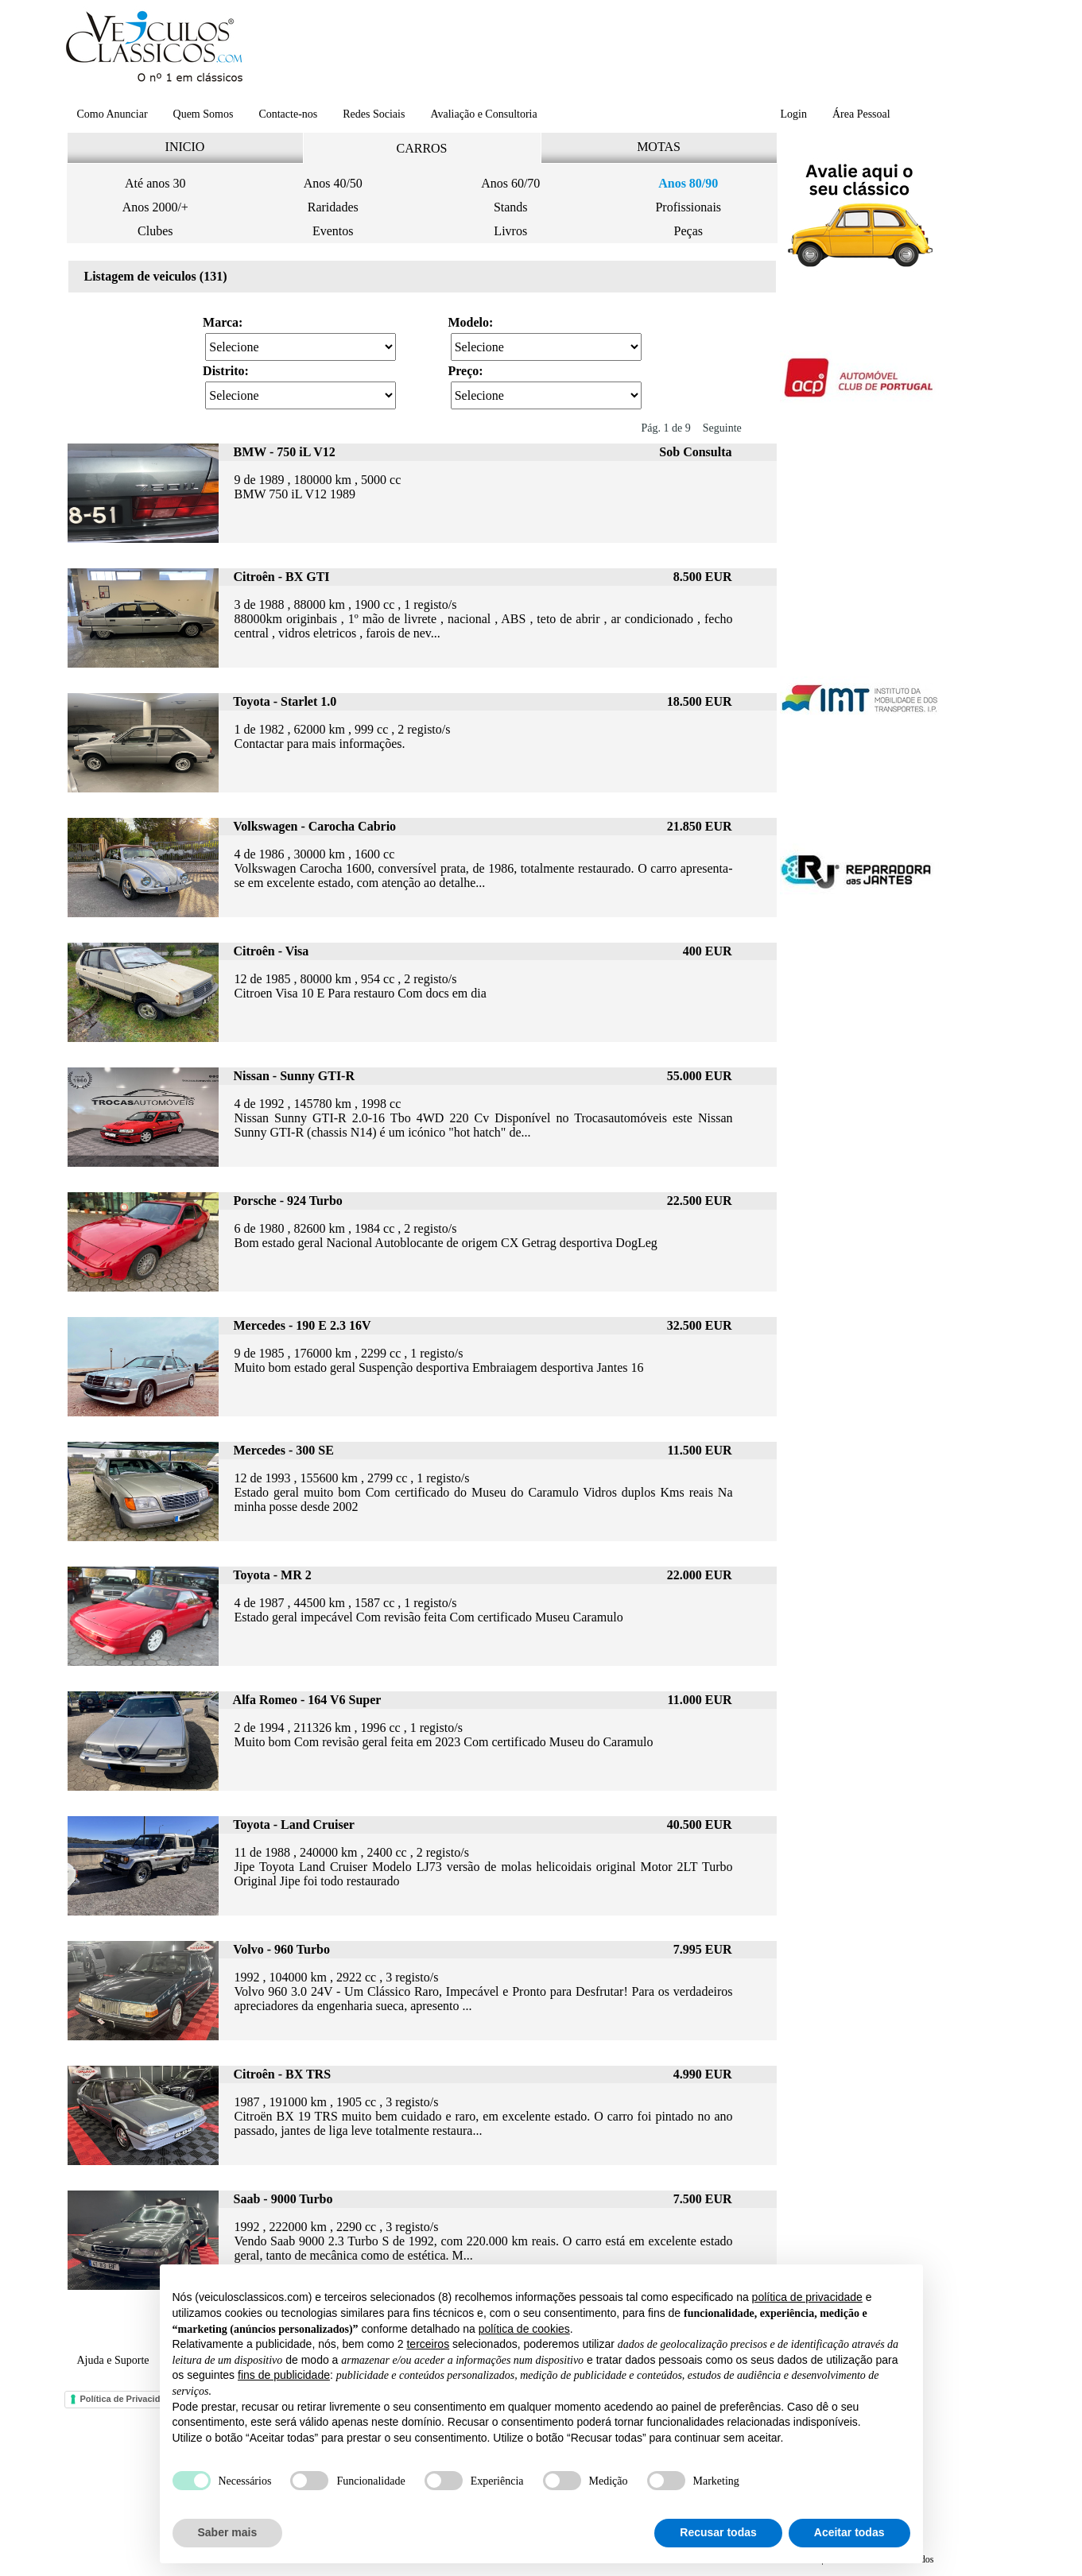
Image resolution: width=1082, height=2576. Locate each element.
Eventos (333, 231)
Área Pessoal (861, 114)
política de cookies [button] (524, 2328)
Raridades (333, 207)
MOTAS (659, 146)
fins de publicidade (284, 2375)
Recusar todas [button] (718, 2532)
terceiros (427, 2344)
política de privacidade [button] (807, 2297)
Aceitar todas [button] (849, 2532)
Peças (688, 231)
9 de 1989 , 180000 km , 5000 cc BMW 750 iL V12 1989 (318, 487)
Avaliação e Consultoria (483, 114)
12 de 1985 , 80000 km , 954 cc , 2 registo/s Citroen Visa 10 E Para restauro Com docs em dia (361, 986)
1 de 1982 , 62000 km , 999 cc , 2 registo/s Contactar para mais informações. (343, 736)
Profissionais (688, 207)
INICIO (185, 146)
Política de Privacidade (128, 2399)
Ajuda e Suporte (113, 2360)
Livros (510, 231)
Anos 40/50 (333, 183)
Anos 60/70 (510, 183)
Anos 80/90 (688, 183)
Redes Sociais (374, 114)
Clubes (155, 231)
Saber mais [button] (228, 2532)
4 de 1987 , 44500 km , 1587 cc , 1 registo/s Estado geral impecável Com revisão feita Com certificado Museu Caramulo (429, 1610)
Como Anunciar (112, 114)
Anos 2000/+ (155, 207)
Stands (511, 207)
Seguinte (722, 428)
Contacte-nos (287, 114)
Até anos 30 (155, 183)
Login (794, 114)
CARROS (421, 148)
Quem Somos (203, 114)
